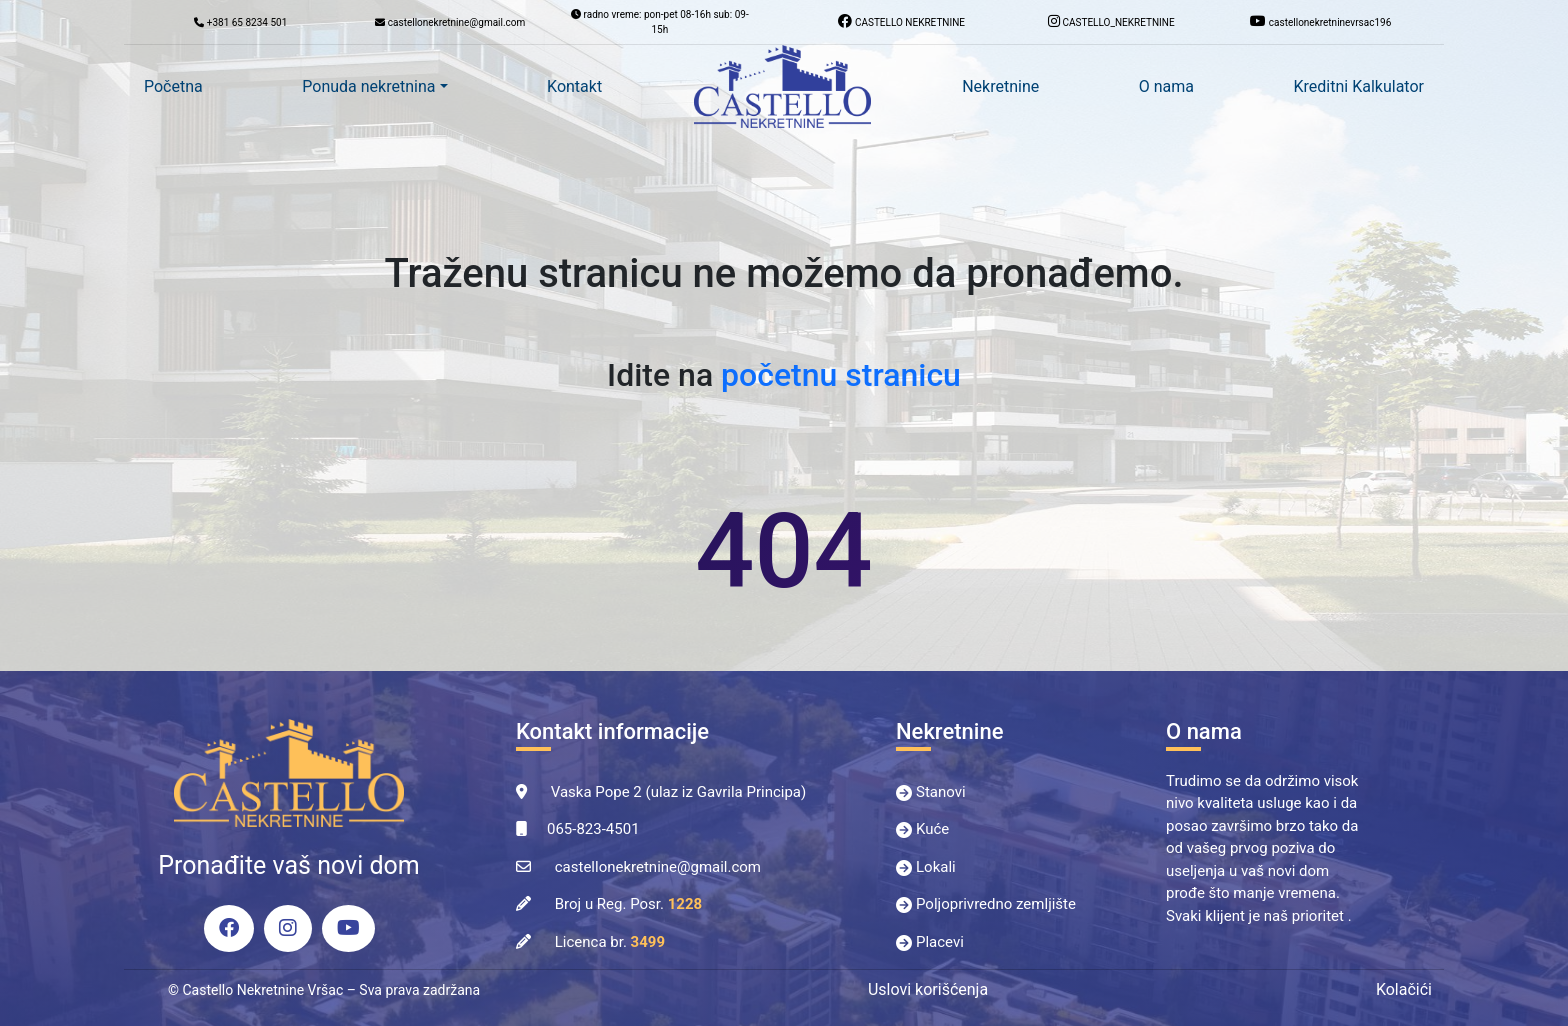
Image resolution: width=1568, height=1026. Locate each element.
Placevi (940, 942)
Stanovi (941, 792)
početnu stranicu (841, 375)
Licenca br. (610, 942)
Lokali (936, 867)
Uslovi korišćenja (928, 989)
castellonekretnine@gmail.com (658, 867)
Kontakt (574, 86)
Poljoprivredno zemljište (996, 904)
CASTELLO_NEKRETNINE (1111, 21)
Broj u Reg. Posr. (628, 904)
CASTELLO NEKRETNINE (901, 21)
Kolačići (1404, 989)
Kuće (932, 829)
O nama (1166, 86)
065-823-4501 (593, 829)
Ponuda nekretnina (368, 86)
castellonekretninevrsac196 (1320, 21)
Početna (173, 86)
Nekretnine (1000, 86)
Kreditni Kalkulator (1359, 86)
